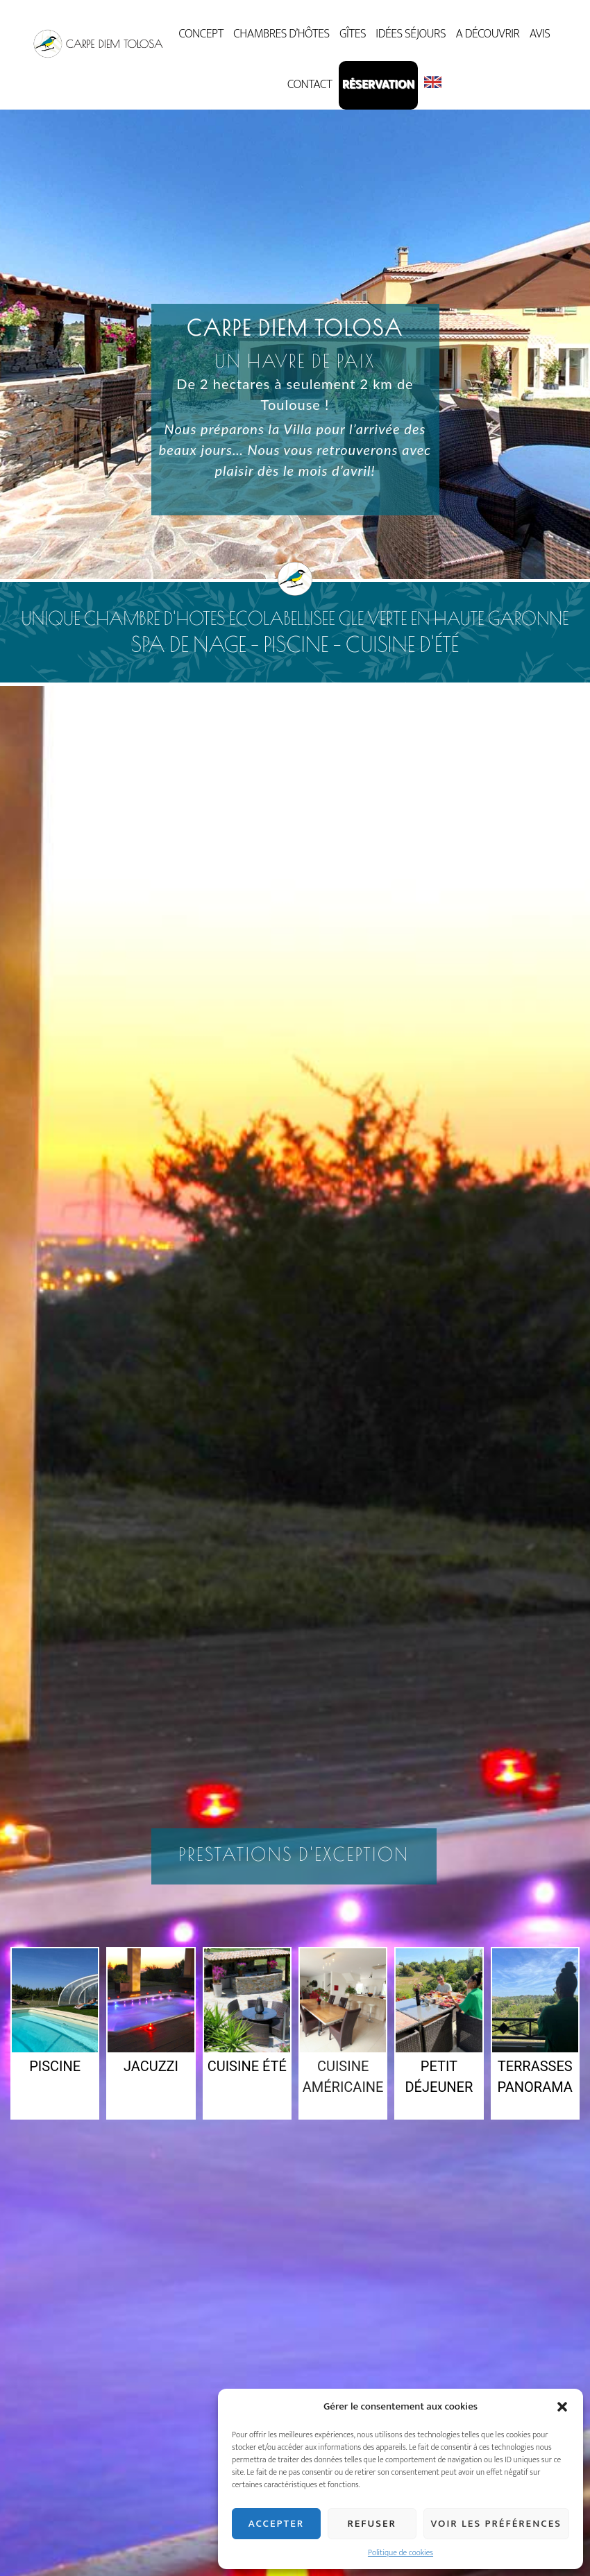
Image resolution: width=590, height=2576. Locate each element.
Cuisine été (247, 2066)
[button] (562, 2407)
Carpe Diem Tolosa (97, 43)
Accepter (276, 2523)
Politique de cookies (400, 2552)
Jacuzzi (151, 2066)
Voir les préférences (496, 2523)
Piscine (55, 2066)
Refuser (371, 2523)
